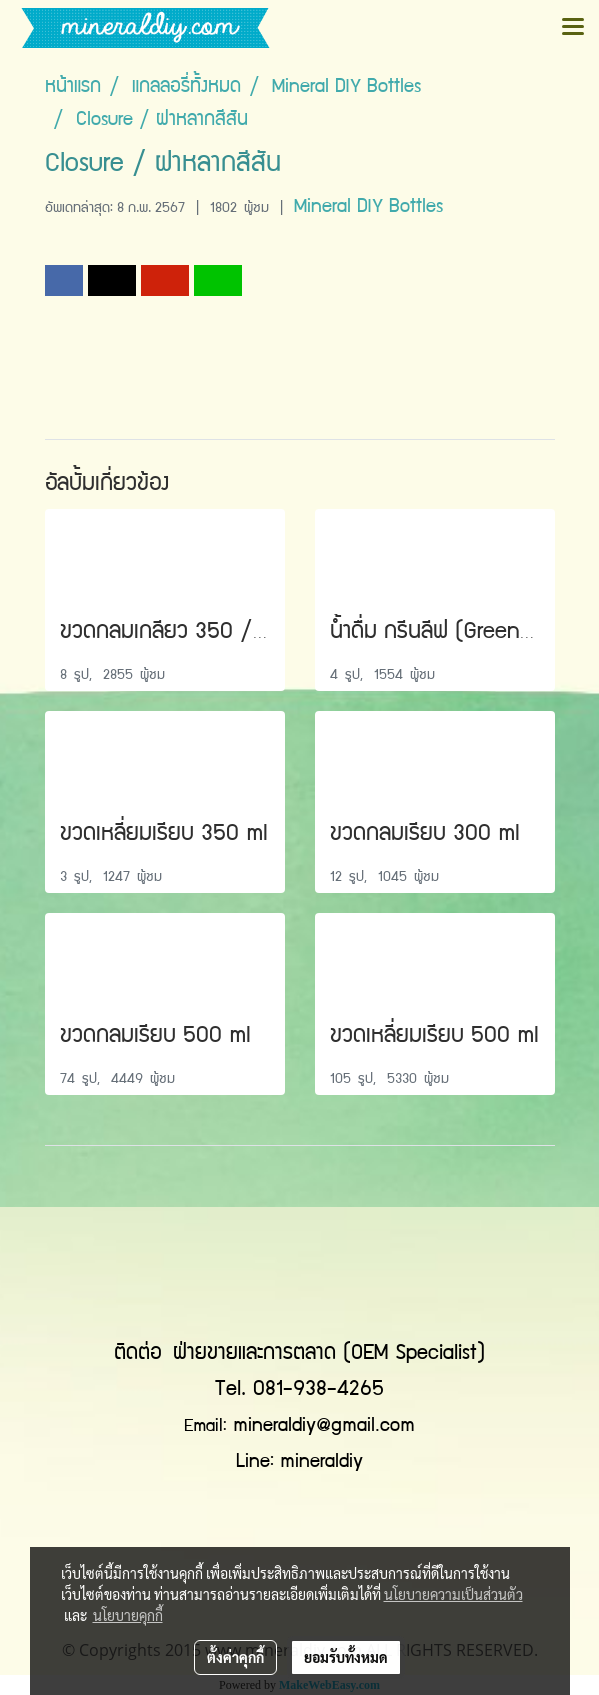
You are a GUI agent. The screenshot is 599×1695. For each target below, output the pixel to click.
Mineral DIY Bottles (368, 208)
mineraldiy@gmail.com (324, 1427)
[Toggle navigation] (573, 28)
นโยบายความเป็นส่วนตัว (453, 1594)
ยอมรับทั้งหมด (346, 1657)
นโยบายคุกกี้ (128, 1615)
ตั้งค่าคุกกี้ (235, 1657)
